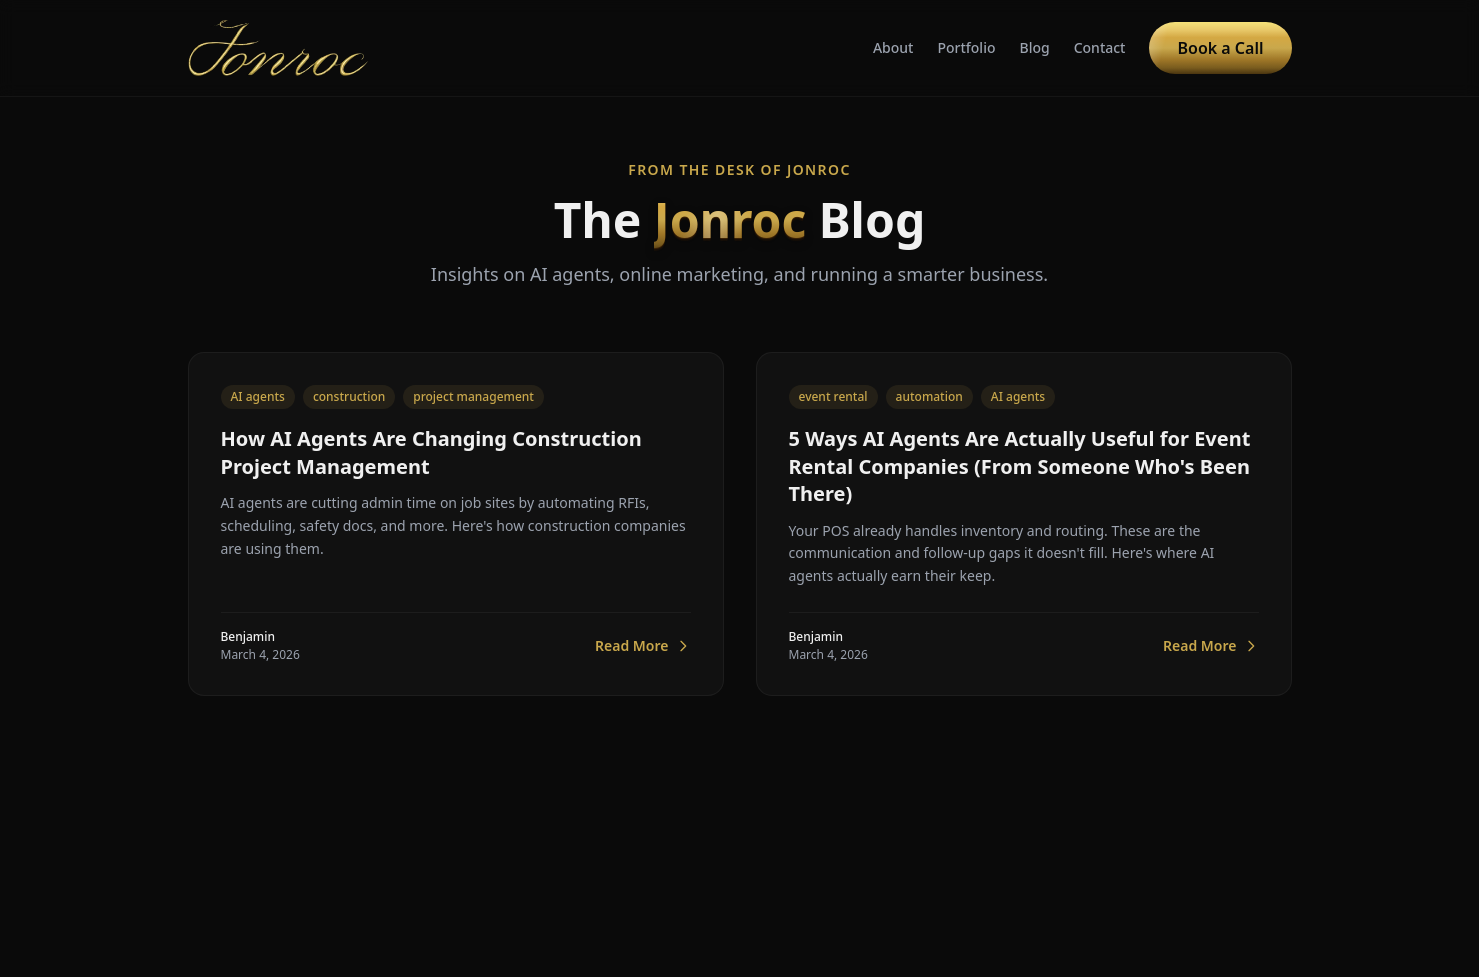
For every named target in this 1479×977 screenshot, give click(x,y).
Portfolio (966, 47)
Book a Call (1220, 48)
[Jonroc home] (278, 48)
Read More (642, 646)
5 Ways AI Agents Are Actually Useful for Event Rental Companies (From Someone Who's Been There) (1020, 466)
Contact (1100, 47)
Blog (1034, 47)
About (893, 47)
